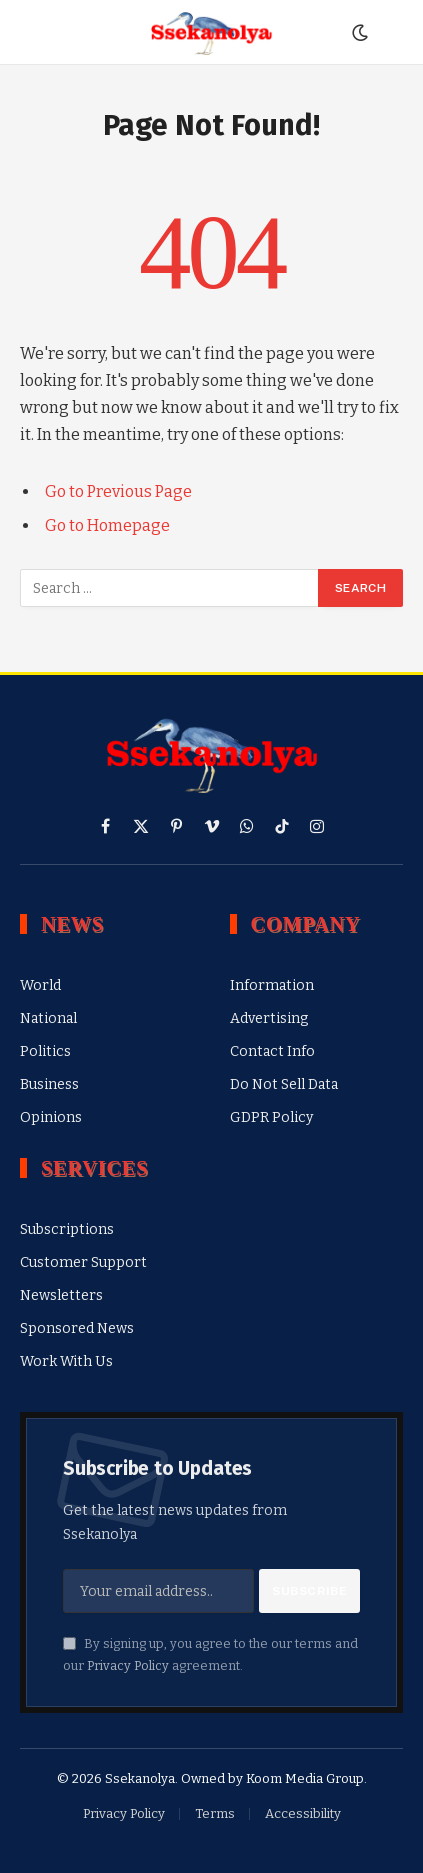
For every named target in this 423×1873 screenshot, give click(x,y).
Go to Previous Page (118, 491)
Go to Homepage (107, 525)
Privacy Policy (128, 1665)
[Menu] (33, 32)
